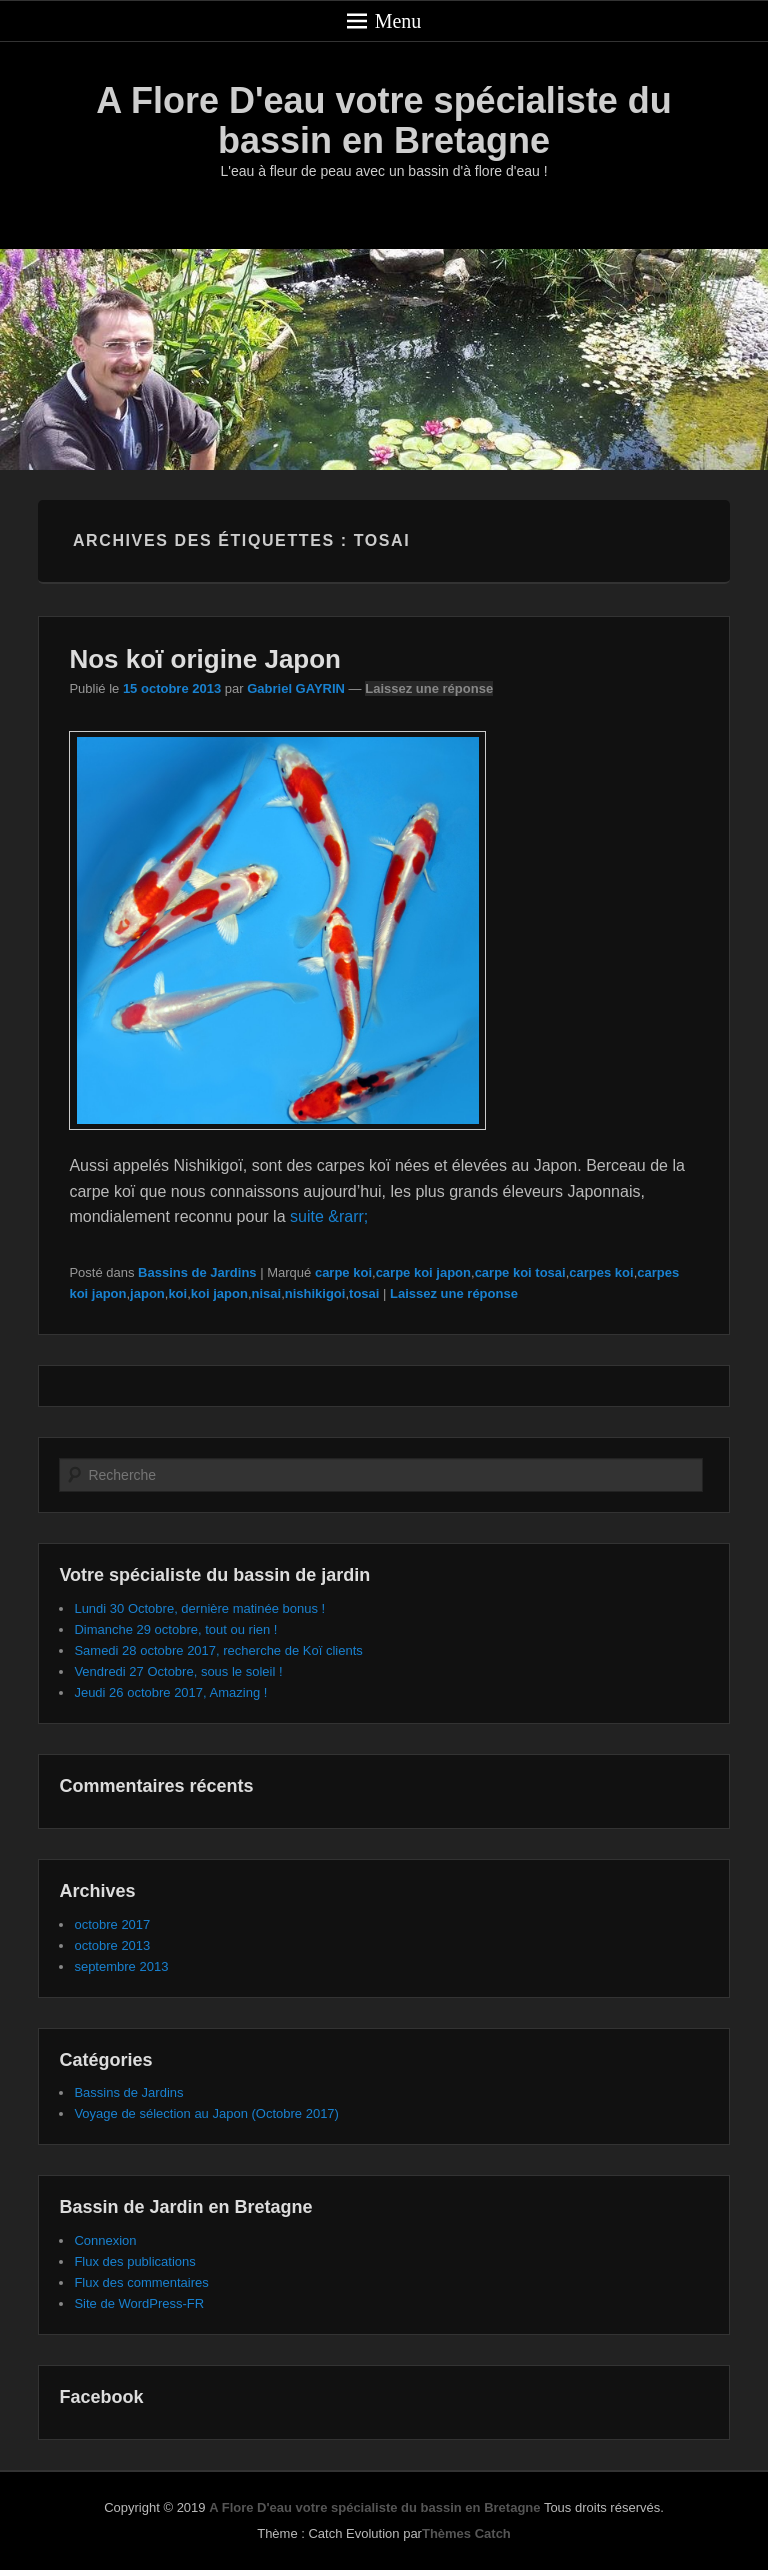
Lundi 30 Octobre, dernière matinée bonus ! (199, 1608)
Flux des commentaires (141, 2282)
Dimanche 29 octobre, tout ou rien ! (175, 1629)
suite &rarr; (329, 1216)
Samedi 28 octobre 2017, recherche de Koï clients (218, 1650)
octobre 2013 (112, 1945)
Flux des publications (134, 2261)
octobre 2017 (112, 1924)
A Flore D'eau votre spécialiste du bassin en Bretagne (383, 120)
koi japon (219, 1293)
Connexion (105, 2240)
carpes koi (601, 1272)
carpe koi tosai (520, 1272)
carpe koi (343, 1272)
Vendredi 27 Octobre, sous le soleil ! (178, 1671)
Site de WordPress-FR (139, 2303)
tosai (364, 1293)
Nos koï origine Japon (205, 659)
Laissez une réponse (429, 688)
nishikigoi (315, 1293)
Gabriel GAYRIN (296, 688)
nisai (267, 1293)
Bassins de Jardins (197, 1272)
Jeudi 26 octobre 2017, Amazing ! (170, 1692)
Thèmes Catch (466, 2533)
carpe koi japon (423, 1272)
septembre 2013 (121, 1966)
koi (177, 1293)
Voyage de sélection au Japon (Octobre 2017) (206, 2113)
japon (147, 1293)
